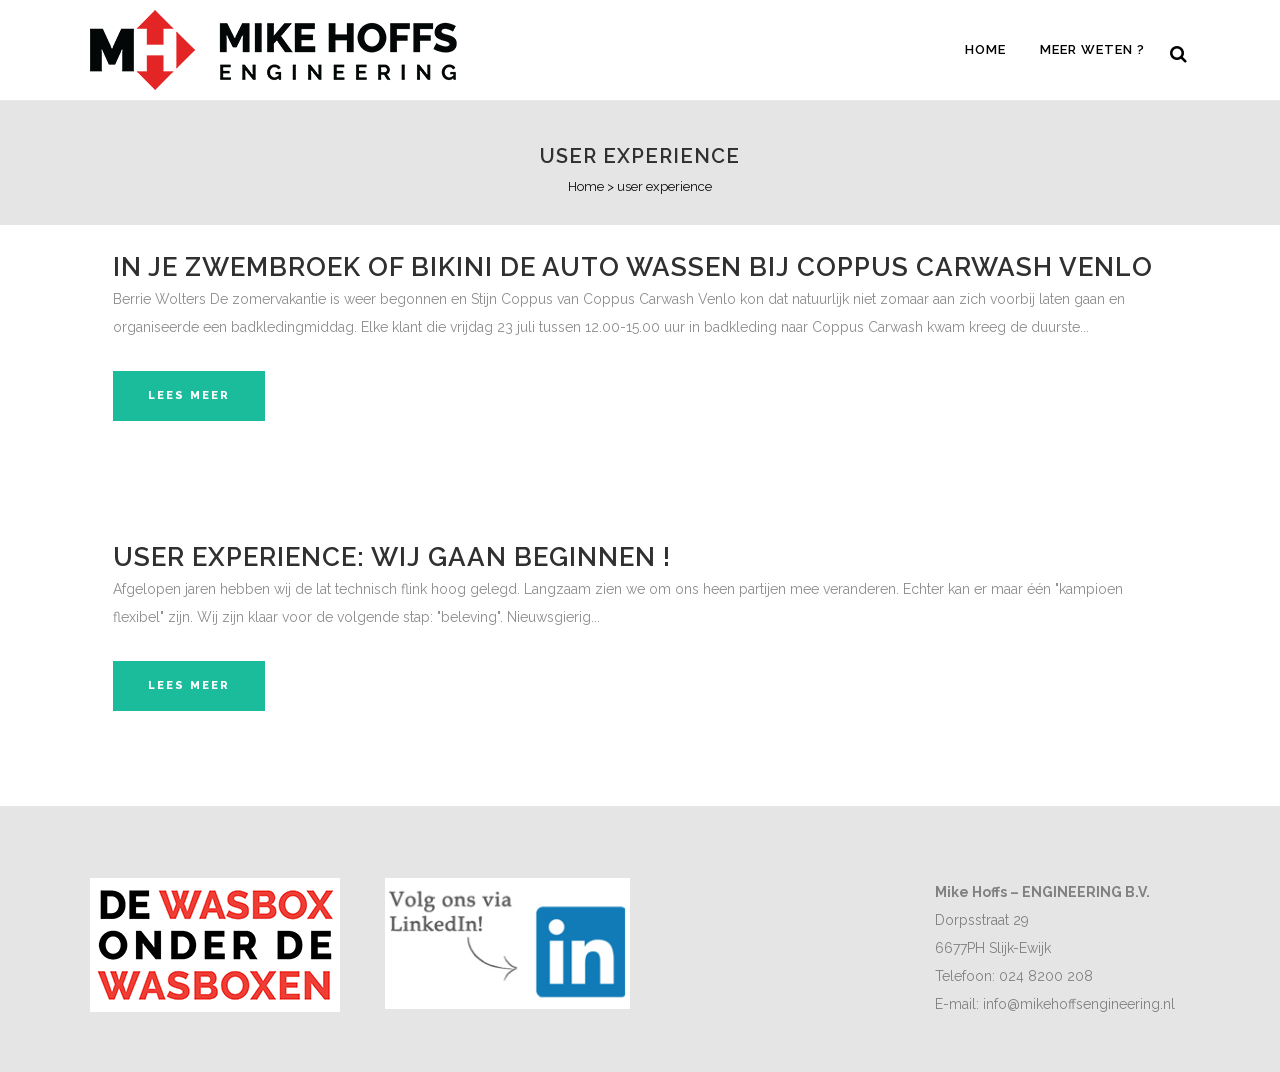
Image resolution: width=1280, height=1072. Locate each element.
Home (586, 186)
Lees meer (189, 395)
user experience (640, 156)
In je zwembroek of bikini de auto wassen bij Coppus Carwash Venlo (633, 267)
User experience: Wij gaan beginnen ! (392, 557)
